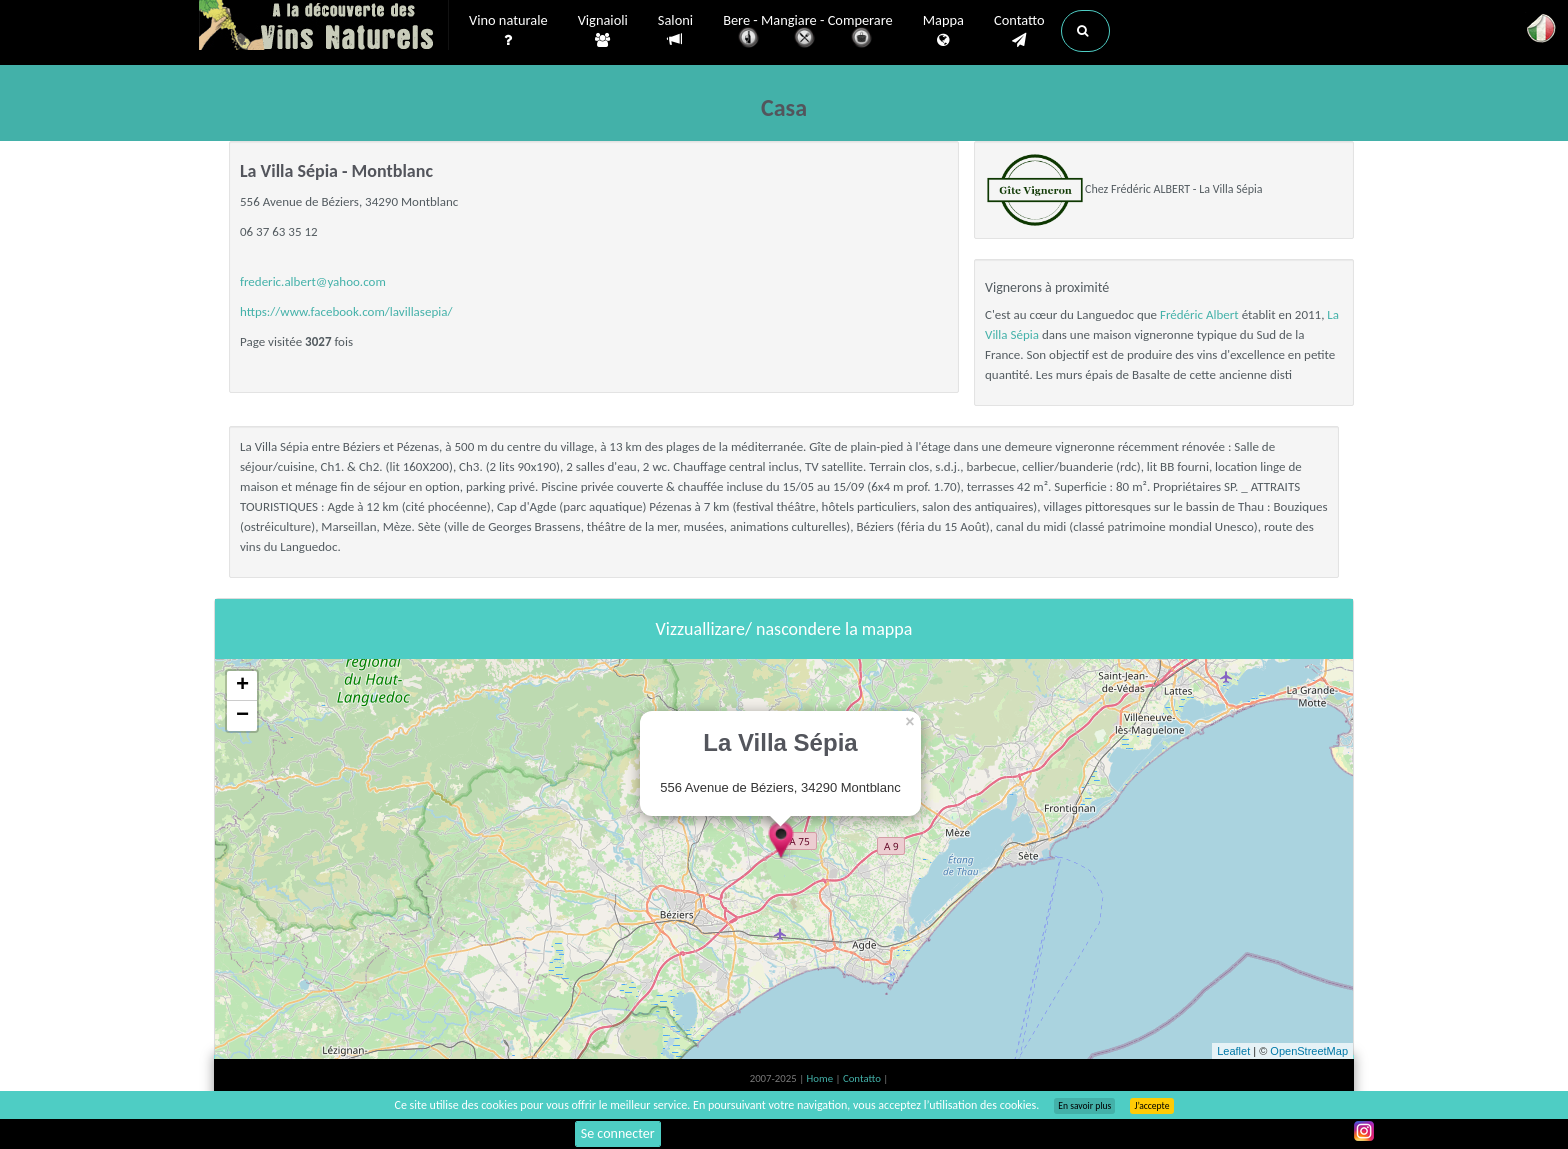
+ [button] (242, 686)
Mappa (943, 31)
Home (821, 1078)
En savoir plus (1084, 1106)
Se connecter (618, 1133)
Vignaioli (603, 31)
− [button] (242, 716)
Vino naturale (508, 31)
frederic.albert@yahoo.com (313, 281)
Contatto (1019, 31)
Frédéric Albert (1199, 314)
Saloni (675, 30)
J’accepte (1151, 1106)
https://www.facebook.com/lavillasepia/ (346, 311)
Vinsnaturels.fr (324, 27)
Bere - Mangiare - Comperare (808, 32)
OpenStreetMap (1309, 1051)
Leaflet (1233, 1051)
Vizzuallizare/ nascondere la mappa (784, 629)
